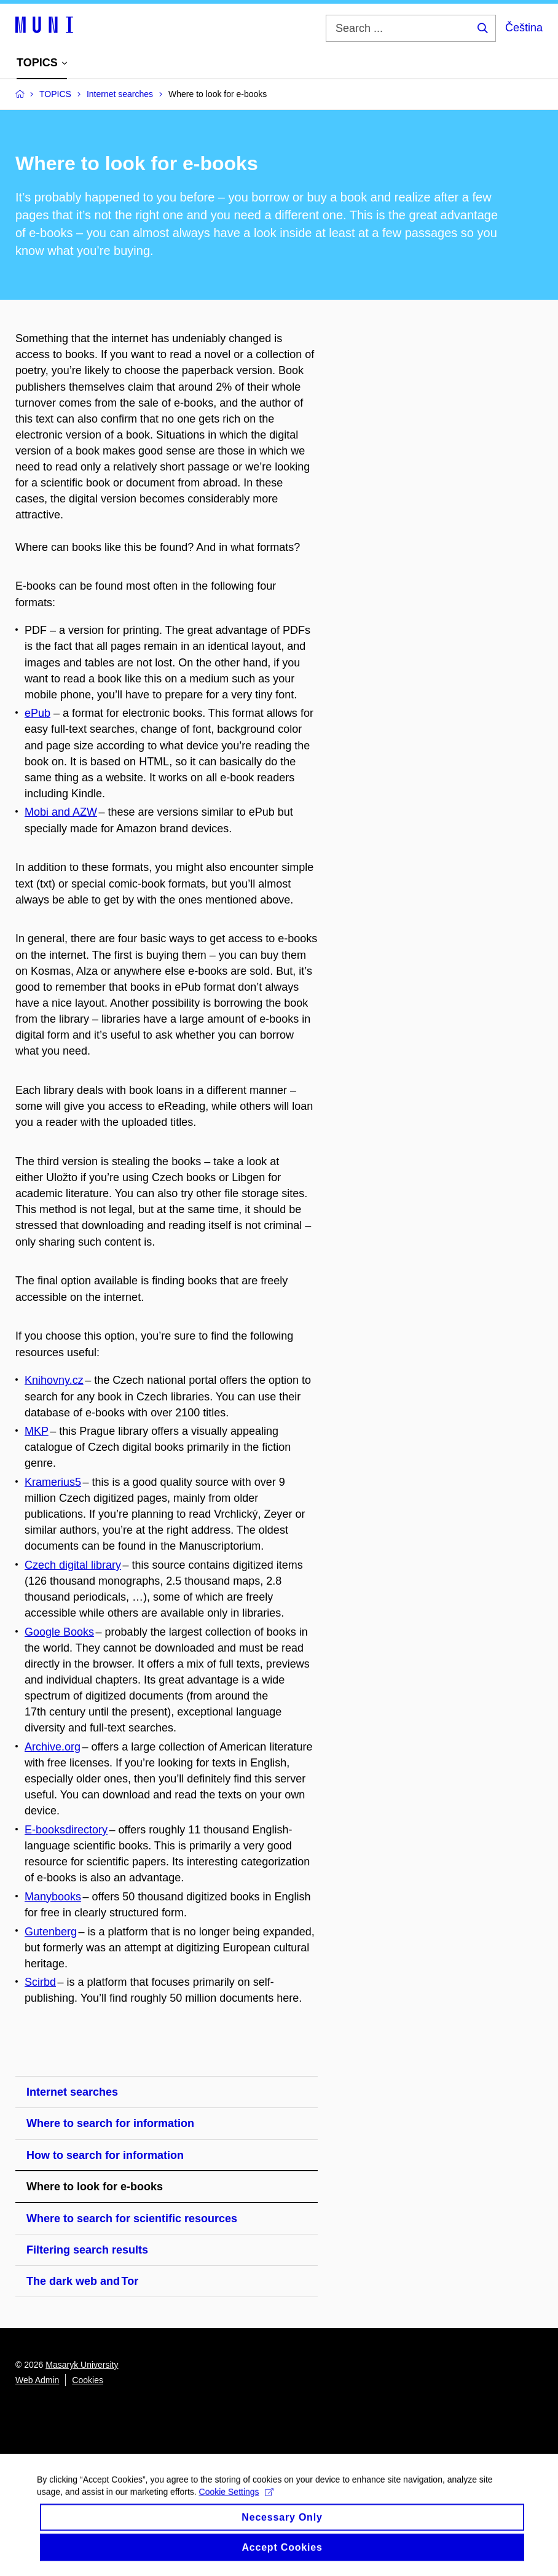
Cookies (87, 2380)
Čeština (524, 27)
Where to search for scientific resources (131, 2218)
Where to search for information (110, 2123)
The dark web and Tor (82, 2281)
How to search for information (105, 2155)
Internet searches (72, 2092)
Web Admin (37, 2380)
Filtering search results (87, 2250)
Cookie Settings (236, 2502)
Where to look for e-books (94, 2186)
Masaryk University (81, 2365)
